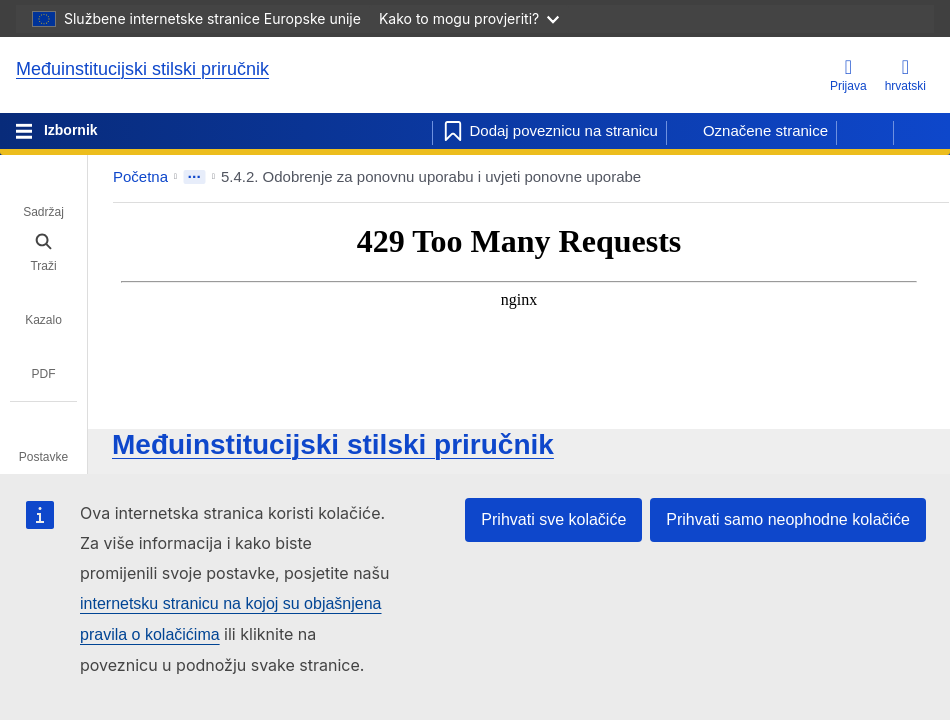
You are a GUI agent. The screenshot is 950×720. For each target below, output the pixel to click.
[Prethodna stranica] (865, 131)
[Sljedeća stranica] (922, 131)
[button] (887, 177)
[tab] (43, 198)
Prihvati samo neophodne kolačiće (788, 519)
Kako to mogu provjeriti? (469, 18)
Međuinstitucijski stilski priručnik (142, 69)
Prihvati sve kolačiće (553, 519)
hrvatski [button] (905, 75)
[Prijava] (848, 76)
